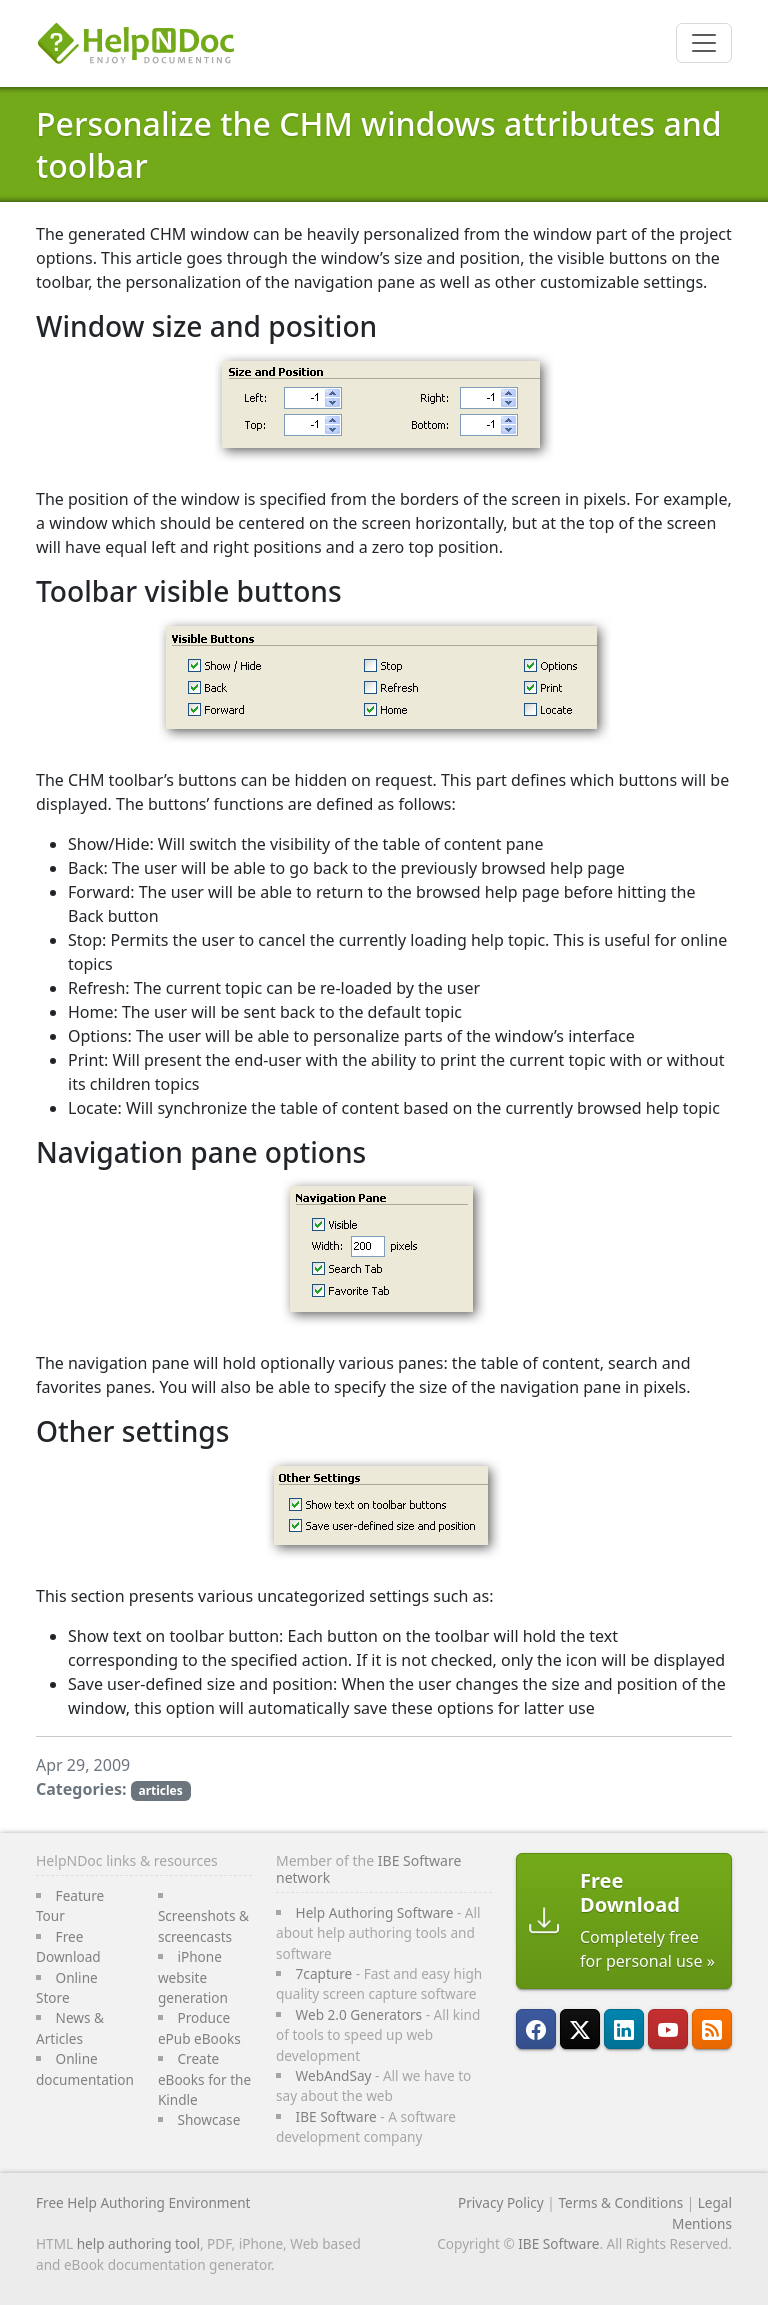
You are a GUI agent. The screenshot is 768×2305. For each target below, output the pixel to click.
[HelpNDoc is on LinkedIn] (624, 2029)
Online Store (67, 1987)
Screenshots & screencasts (203, 1925)
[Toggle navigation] (704, 43)
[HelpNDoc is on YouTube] (668, 2029)
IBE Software (336, 2116)
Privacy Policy (501, 2202)
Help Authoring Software (375, 1912)
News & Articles (70, 2027)
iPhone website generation (193, 1977)
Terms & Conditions (620, 2202)
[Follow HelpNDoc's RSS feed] (712, 2029)
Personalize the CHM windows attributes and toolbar (379, 144)
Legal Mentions (702, 2212)
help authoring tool (138, 2243)
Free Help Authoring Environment (143, 2202)
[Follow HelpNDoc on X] (580, 2029)
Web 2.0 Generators (359, 2014)
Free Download (68, 1946)
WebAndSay (334, 2075)
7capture (324, 1973)
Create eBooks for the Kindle (204, 2079)
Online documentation (85, 2068)
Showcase (208, 2119)
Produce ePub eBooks (199, 2027)
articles (160, 1790)
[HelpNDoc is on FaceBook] (536, 2029)
